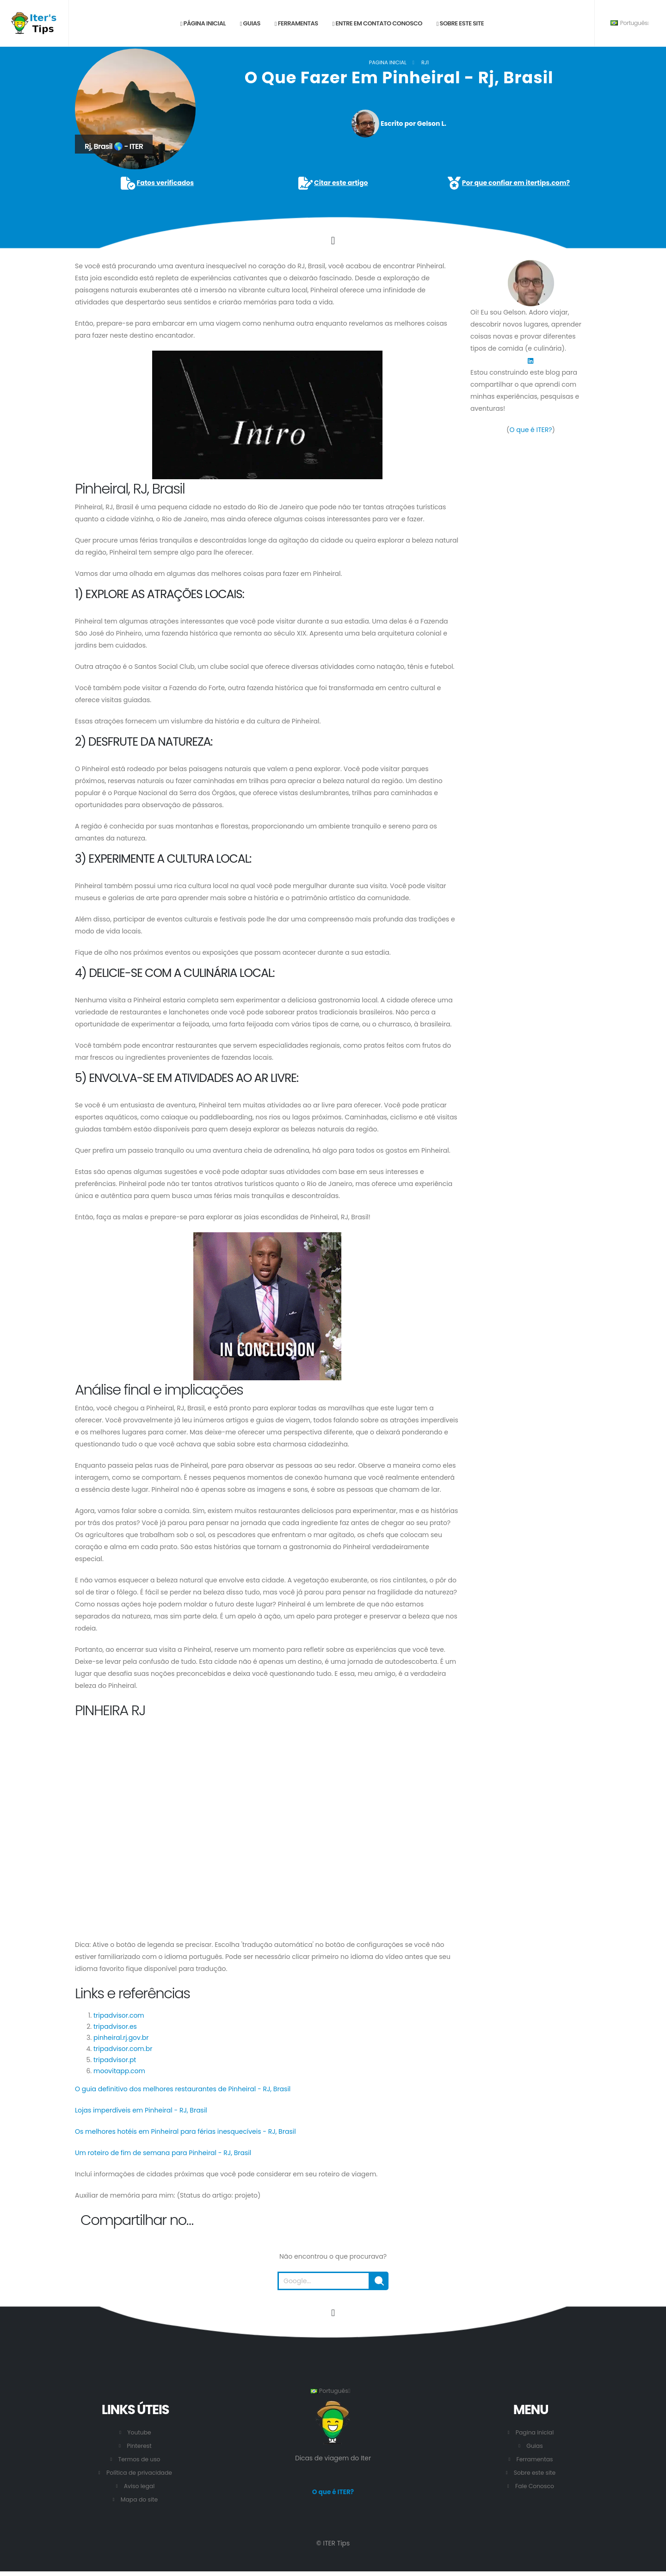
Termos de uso (139, 2459)
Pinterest (139, 2446)
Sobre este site (460, 23)
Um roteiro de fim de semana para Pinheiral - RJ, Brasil (163, 2152)
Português (629, 23)
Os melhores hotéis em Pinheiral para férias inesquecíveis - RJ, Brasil (185, 2131)
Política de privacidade (139, 2473)
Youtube (139, 2432)
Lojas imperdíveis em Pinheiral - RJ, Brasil (141, 2110)
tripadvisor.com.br (122, 2048)
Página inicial (203, 23)
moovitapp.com (119, 2071)
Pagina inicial (388, 62)
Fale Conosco (534, 2486)
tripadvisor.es (115, 2026)
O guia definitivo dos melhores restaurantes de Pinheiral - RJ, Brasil (182, 2089)
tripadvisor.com (118, 2015)
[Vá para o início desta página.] (333, 2313)
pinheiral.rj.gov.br (121, 2037)
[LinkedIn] (530, 360)
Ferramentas (296, 23)
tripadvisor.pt (114, 2059)
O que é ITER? (530, 429)
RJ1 (425, 62)
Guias (250, 23)
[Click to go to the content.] (333, 241)
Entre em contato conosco (377, 23)
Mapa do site (139, 2499)
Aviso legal (139, 2486)
